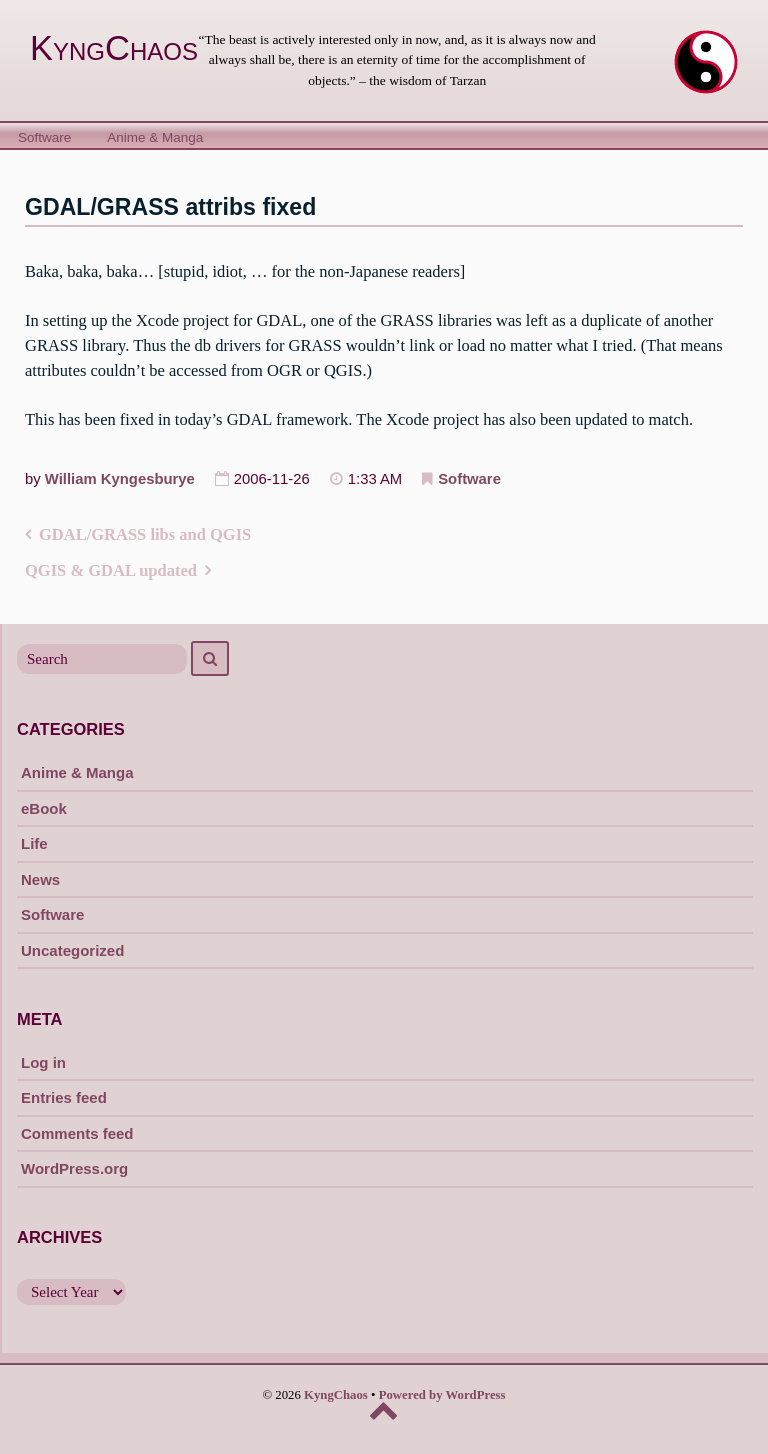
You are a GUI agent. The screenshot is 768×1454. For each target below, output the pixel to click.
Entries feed (64, 1097)
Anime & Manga (155, 137)
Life (34, 843)
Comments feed (77, 1133)
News (40, 879)
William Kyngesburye (120, 479)
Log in (43, 1062)
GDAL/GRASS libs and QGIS (145, 534)
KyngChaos (114, 48)
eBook (44, 808)
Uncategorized (72, 950)
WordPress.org (74, 1168)
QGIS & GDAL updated (111, 570)
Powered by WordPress (442, 1395)
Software (44, 137)
